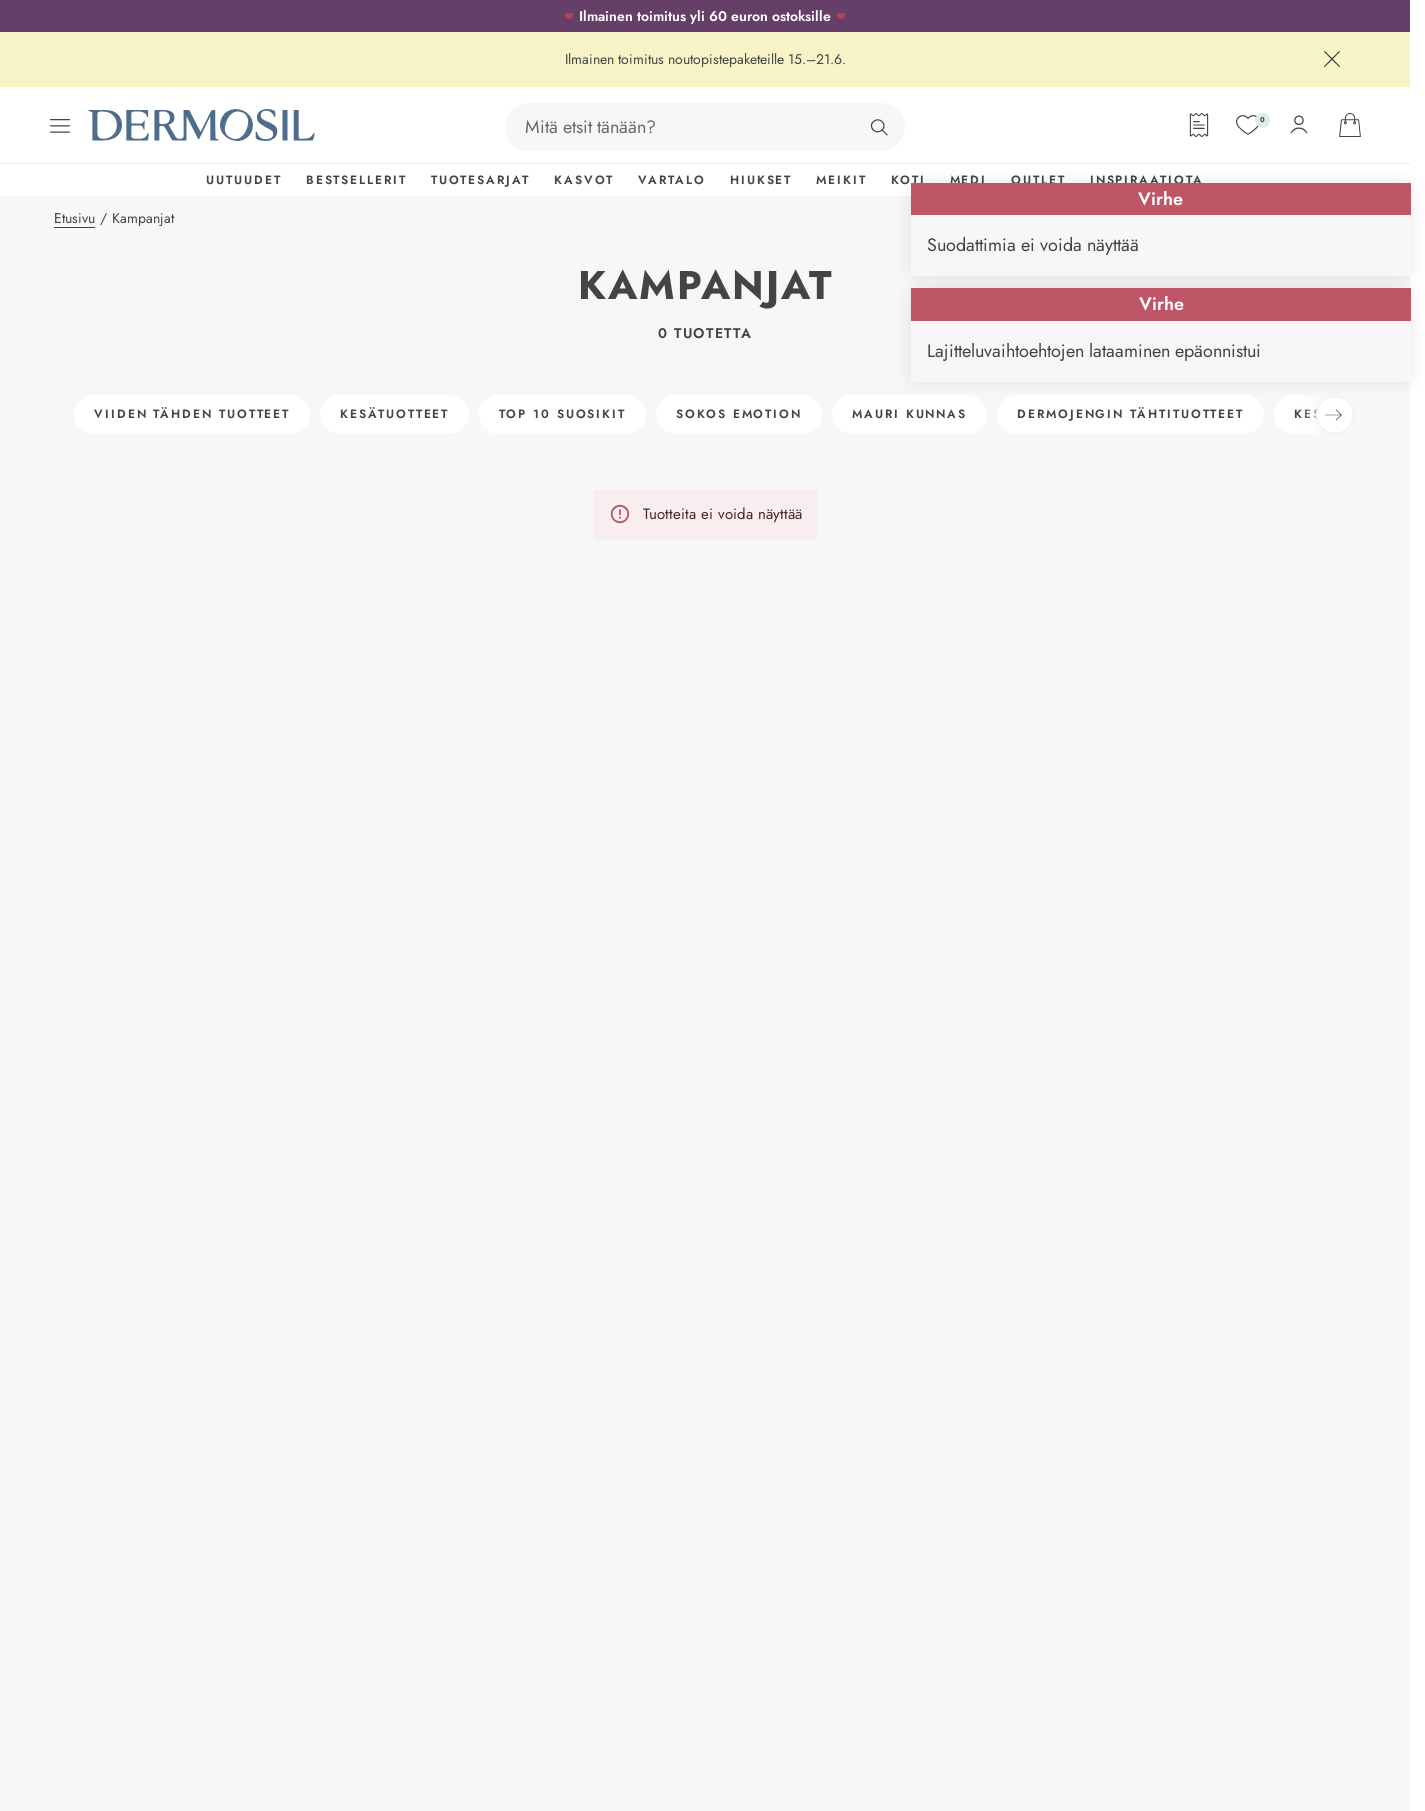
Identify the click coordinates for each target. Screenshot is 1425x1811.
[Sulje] (1332, 59)
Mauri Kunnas (909, 414)
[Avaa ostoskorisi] (1350, 125)
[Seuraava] (1335, 415)
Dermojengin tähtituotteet (1130, 414)
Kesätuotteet (394, 414)
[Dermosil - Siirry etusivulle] (203, 125)
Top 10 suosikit (562, 414)
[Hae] (879, 127)
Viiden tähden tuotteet (192, 414)
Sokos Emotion (739, 414)
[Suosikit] (1248, 125)
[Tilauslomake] (1199, 125)
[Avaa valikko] (60, 126)
